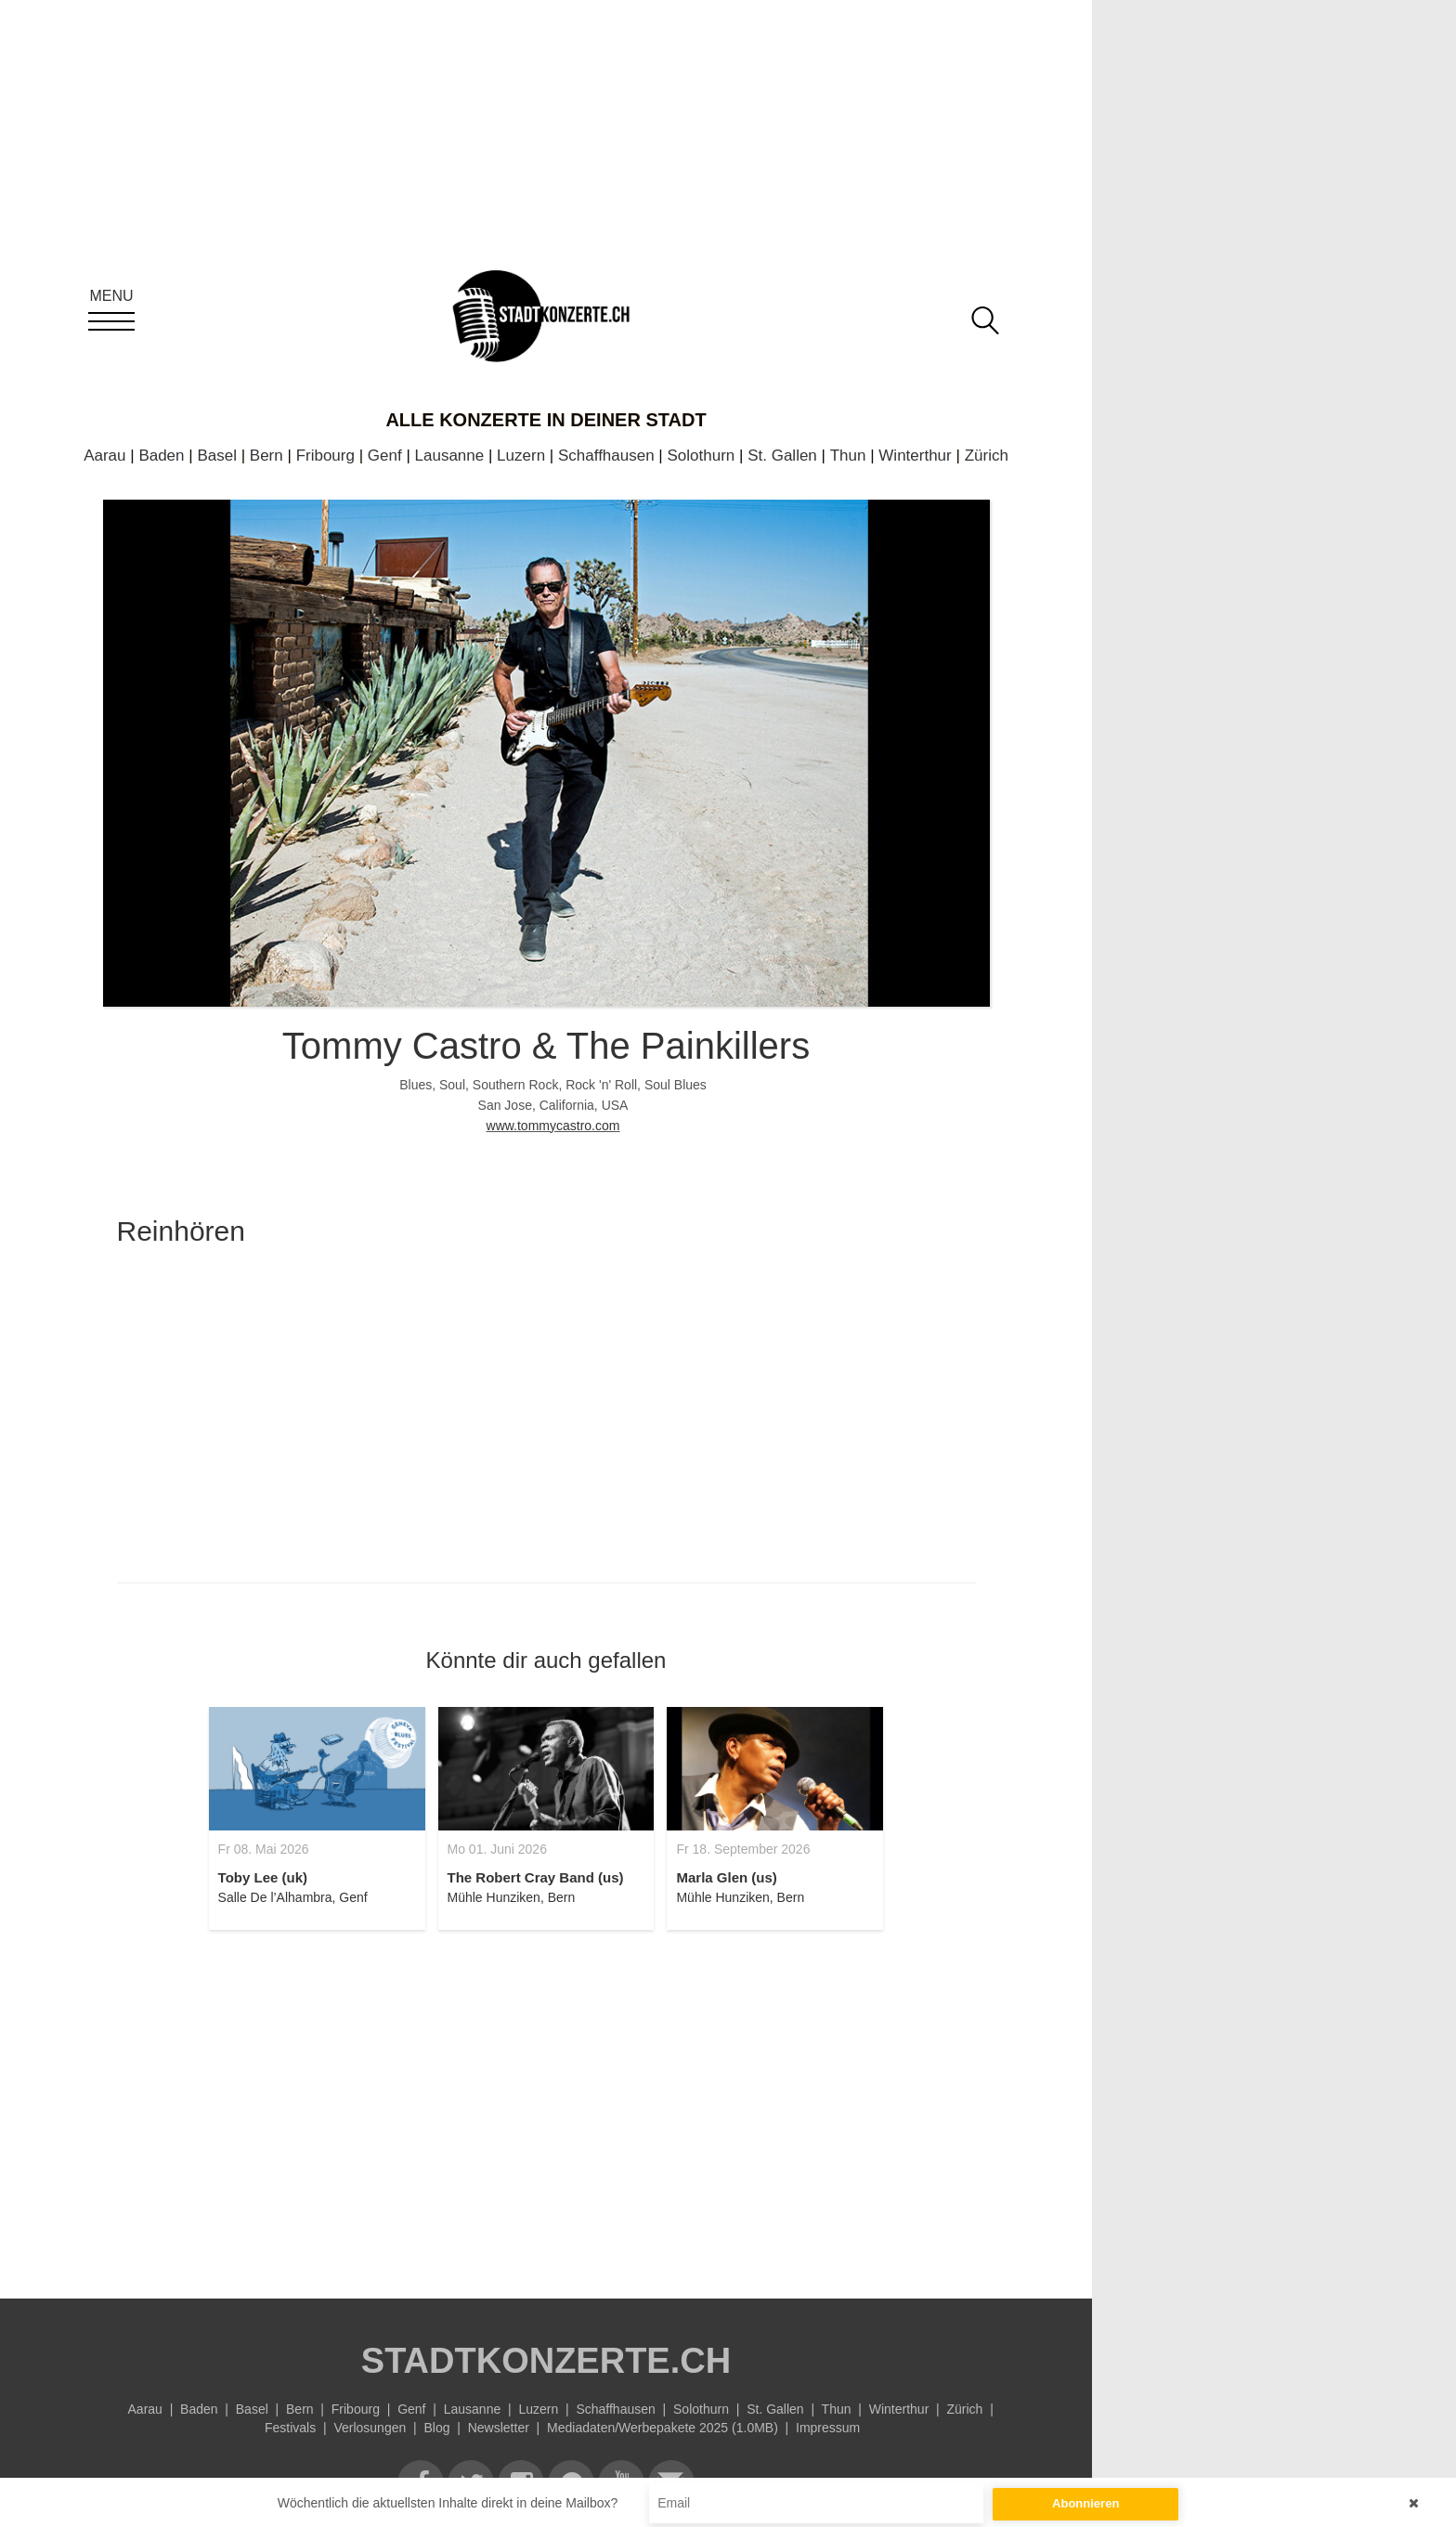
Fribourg (325, 455)
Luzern (521, 455)
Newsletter (498, 2427)
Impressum (828, 2427)
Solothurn (701, 455)
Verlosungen (369, 2427)
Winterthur (914, 455)
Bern (266, 455)
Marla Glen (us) (726, 1877)
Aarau (104, 455)
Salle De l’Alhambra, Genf (293, 1897)
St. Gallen (782, 455)
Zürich (986, 455)
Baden (161, 455)
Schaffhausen (606, 455)
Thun (848, 455)
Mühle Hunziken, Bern (512, 1897)
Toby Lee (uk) (262, 1877)
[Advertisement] (546, 2103)
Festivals (290, 2427)
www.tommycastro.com (553, 1125)
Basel (217, 455)
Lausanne (450, 455)
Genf (385, 455)
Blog (436, 2427)
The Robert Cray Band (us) (536, 1877)
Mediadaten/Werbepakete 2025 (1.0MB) (662, 2427)
